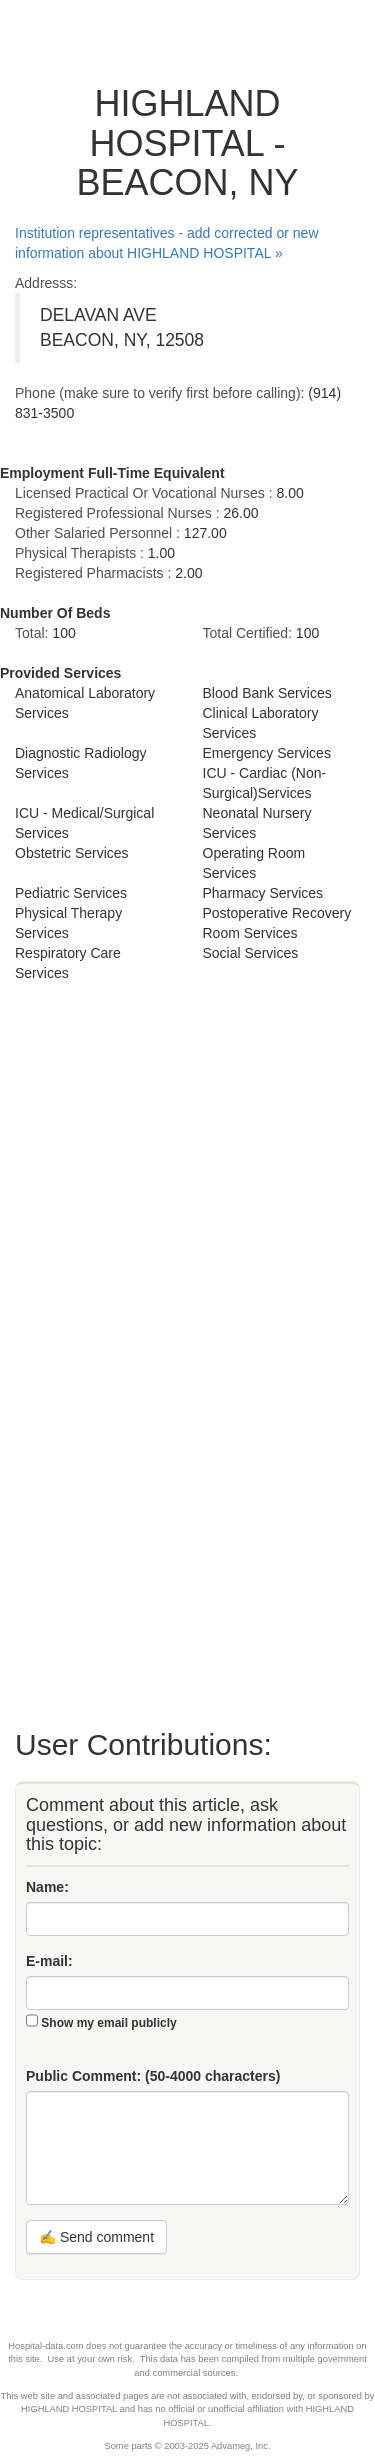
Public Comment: (153, 2076)
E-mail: (49, 1961)
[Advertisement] (95, 1353)
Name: (47, 1887)
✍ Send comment (96, 2237)
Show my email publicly (108, 2023)
